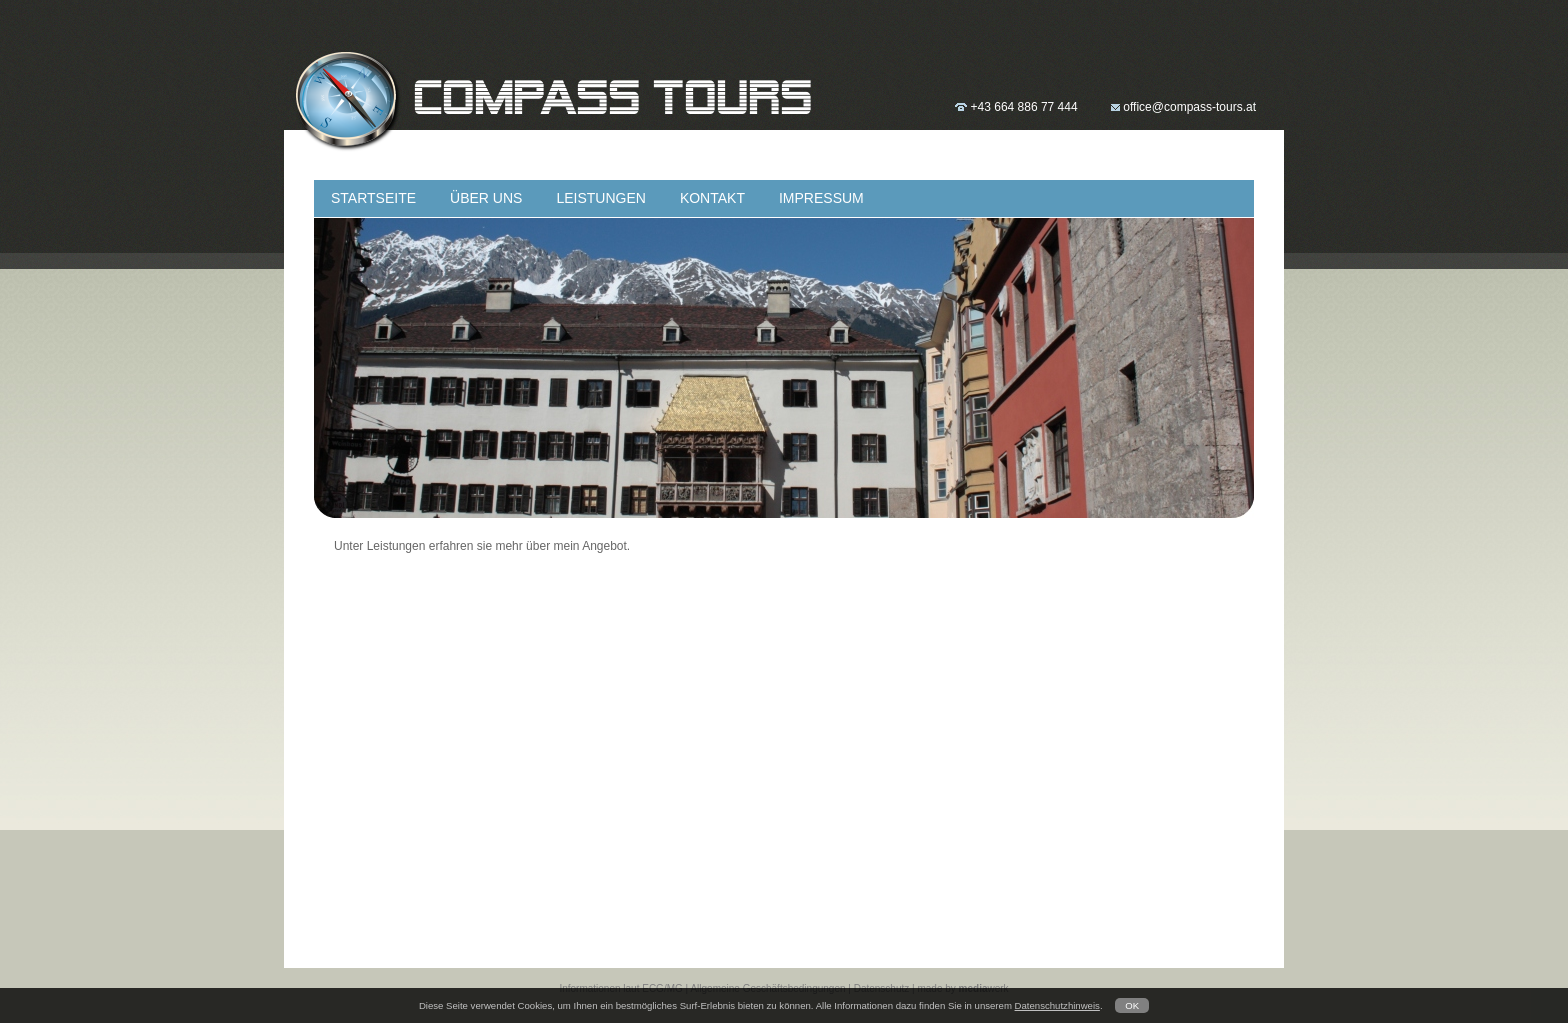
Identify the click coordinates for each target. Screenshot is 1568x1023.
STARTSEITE (373, 198)
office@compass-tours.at (1189, 107)
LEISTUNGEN (600, 198)
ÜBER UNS (486, 198)
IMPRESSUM (821, 198)
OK (1132, 1005)
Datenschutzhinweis (1057, 1005)
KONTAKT (712, 198)
